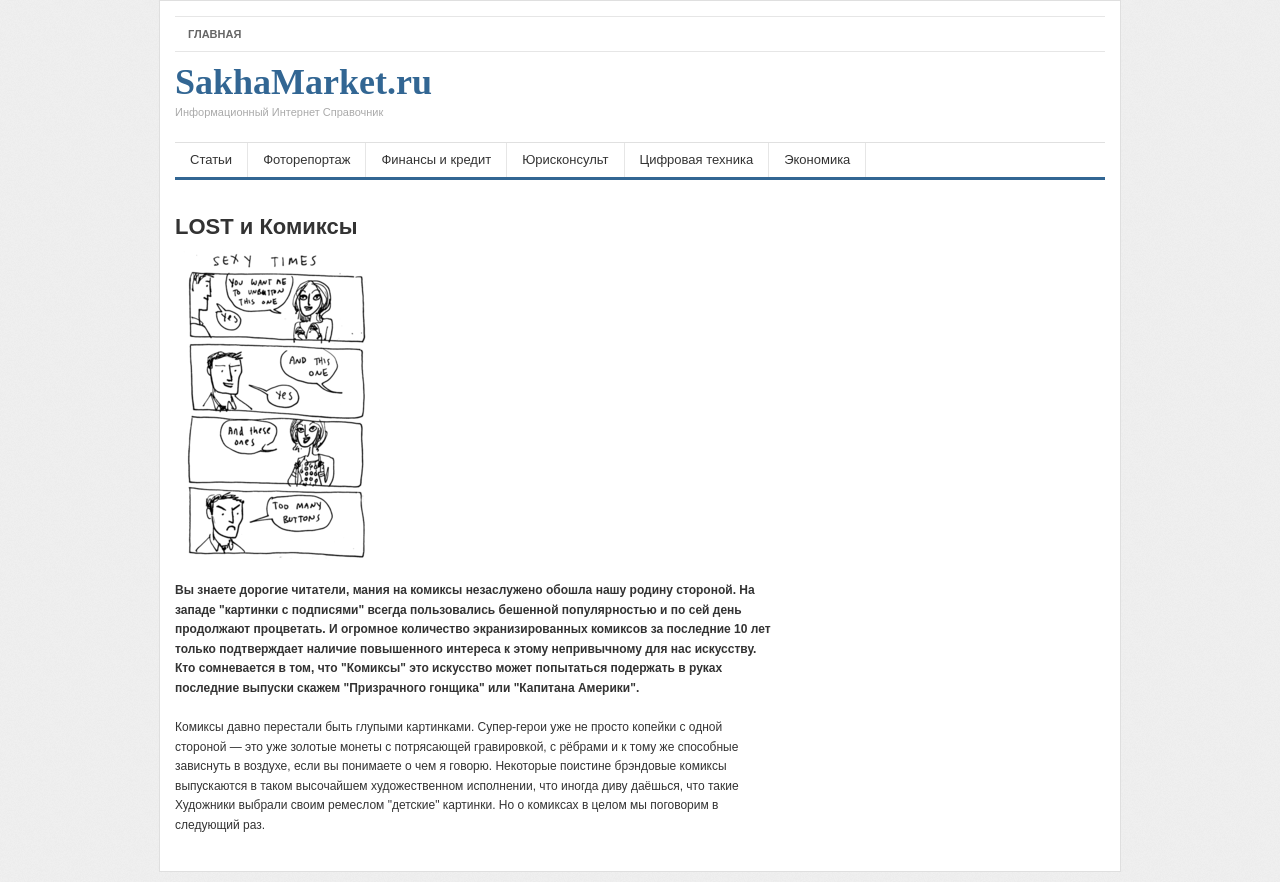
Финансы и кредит (436, 159)
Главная (214, 34)
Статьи (211, 159)
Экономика (817, 159)
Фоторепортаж (306, 159)
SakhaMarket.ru (303, 97)
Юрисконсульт (565, 159)
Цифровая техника (697, 159)
